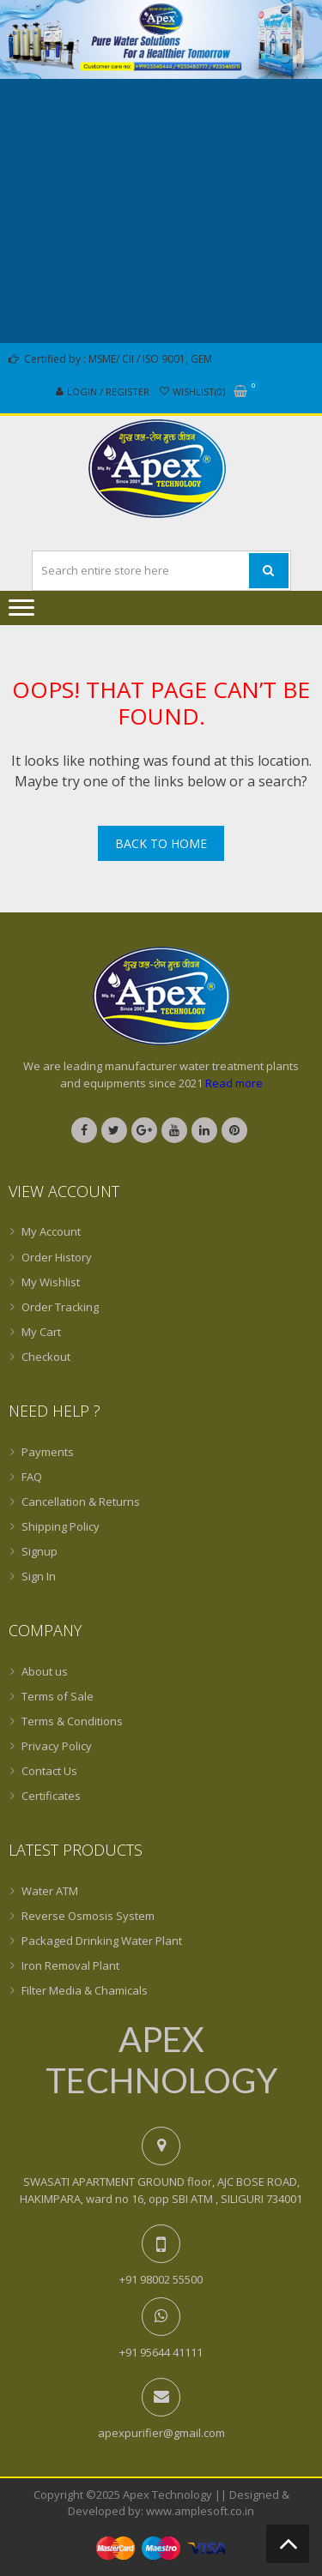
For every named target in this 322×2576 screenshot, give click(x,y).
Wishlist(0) (199, 391)
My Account (51, 1231)
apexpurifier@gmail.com (161, 2433)
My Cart (41, 1331)
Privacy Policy (56, 1746)
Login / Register (108, 391)
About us (44, 1671)
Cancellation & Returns (80, 1501)
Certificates (51, 1795)
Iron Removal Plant (70, 1965)
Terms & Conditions (72, 1721)
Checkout (45, 1356)
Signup (39, 1551)
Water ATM (49, 1891)
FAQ (31, 1476)
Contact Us (49, 1771)
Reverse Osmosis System (88, 1915)
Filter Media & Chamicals (84, 1990)
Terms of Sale (57, 1696)
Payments (47, 1452)
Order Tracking (60, 1307)
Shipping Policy (60, 1526)
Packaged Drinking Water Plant (101, 1940)
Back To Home (161, 843)
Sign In (38, 1576)
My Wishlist (50, 1282)
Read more (234, 1083)
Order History (56, 1257)
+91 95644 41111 (161, 2352)
